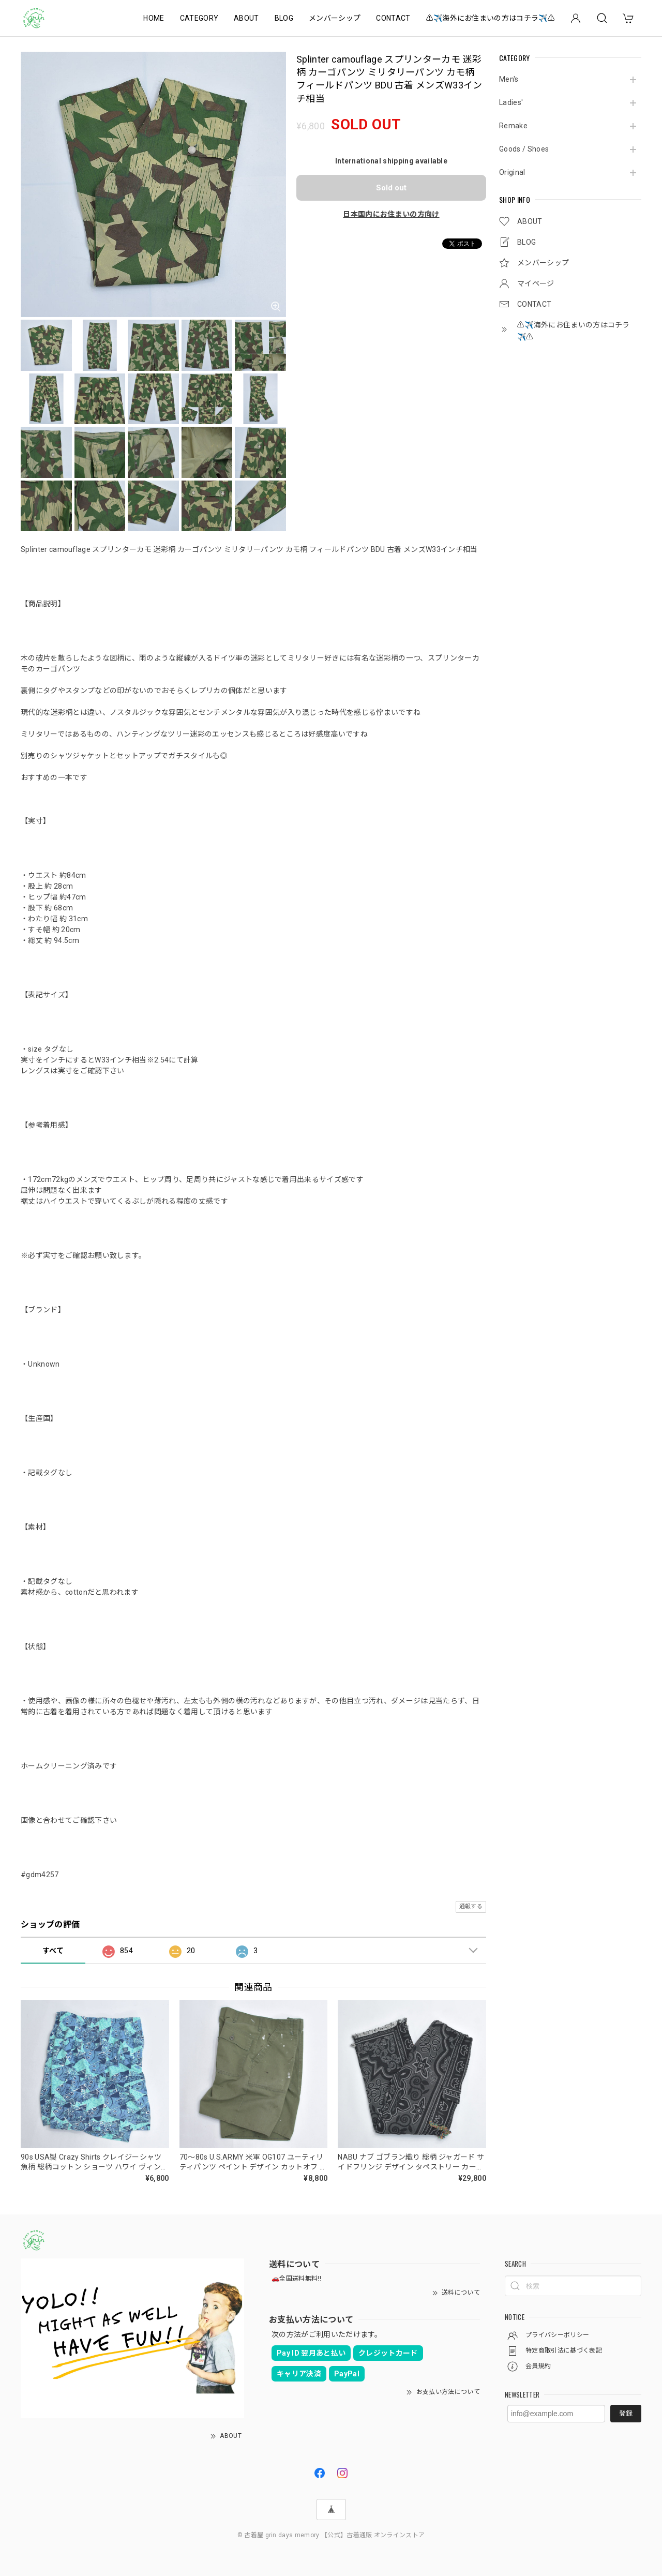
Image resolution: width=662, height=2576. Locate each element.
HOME (153, 18)
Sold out (391, 187)
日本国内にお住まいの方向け (391, 214)
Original (512, 172)
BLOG (284, 18)
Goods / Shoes (524, 149)
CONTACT (393, 18)
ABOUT (246, 18)
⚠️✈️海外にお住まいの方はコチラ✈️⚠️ (490, 18)
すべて (53, 1950)
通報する (471, 1906)
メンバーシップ (334, 18)
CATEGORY (199, 18)
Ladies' (511, 102)
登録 (626, 2413)
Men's (509, 79)
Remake (513, 126)
